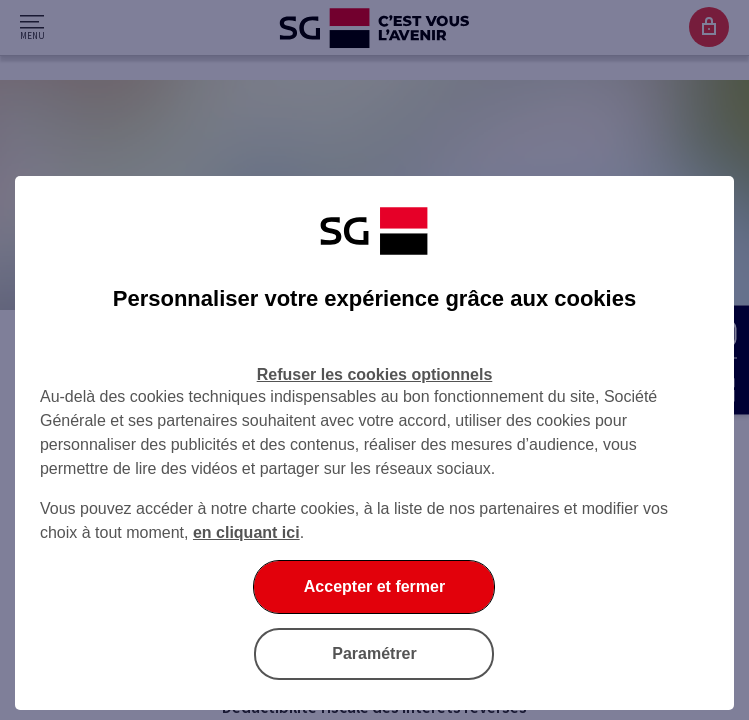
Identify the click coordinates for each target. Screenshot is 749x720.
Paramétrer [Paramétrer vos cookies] (374, 653)
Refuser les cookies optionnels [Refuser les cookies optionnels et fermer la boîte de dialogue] (375, 374)
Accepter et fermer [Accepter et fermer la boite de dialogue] (374, 586)
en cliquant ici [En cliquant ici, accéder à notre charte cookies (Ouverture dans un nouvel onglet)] (246, 532)
